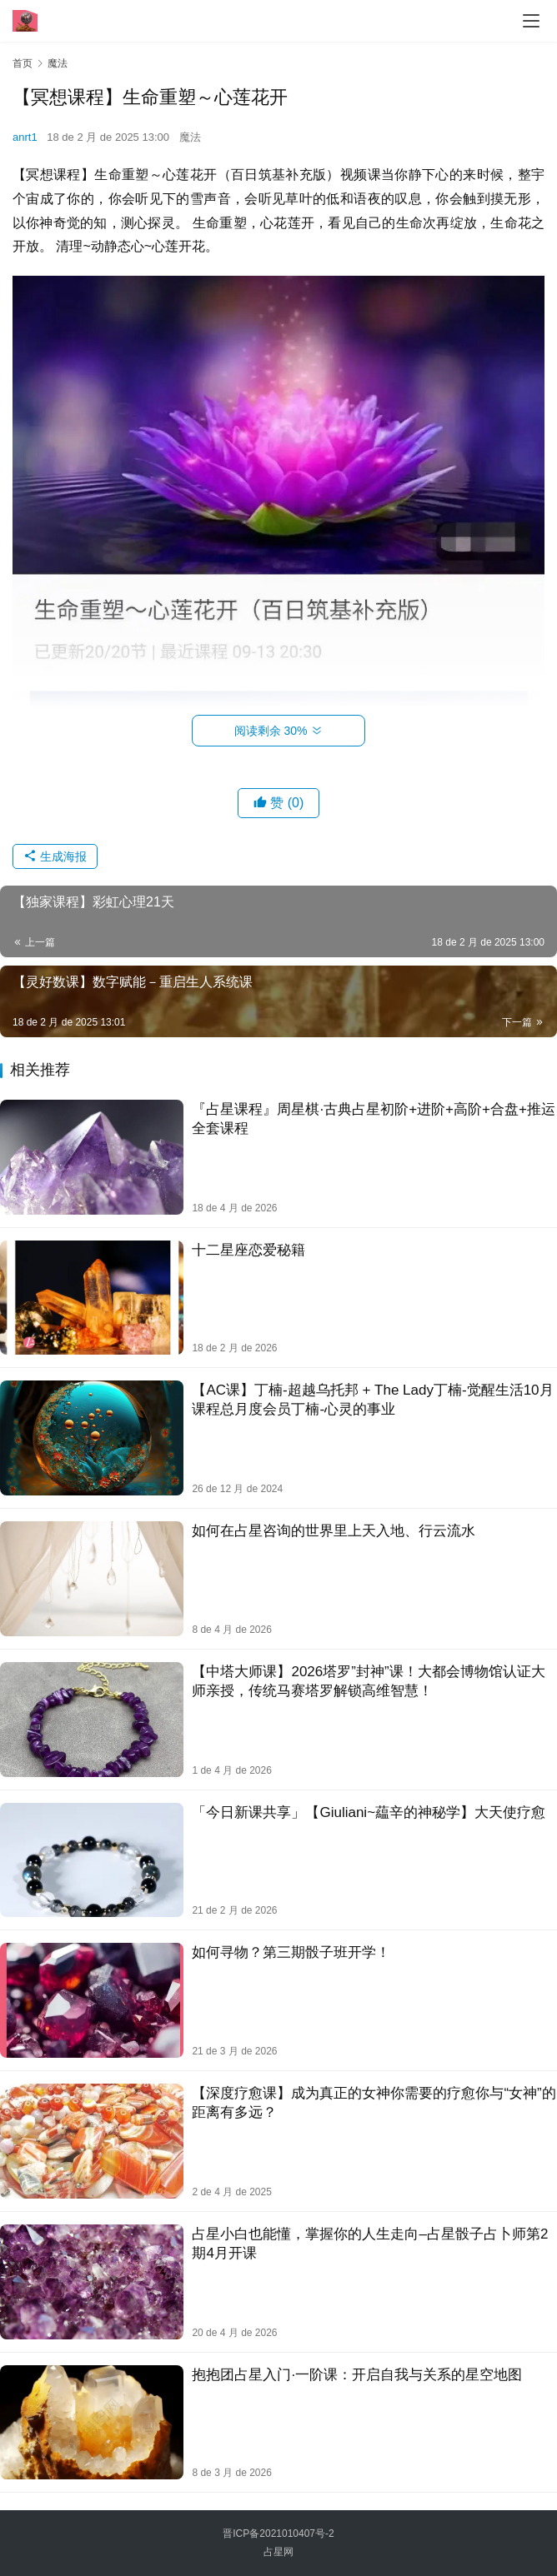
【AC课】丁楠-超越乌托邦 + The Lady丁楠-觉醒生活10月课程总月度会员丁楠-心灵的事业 (372, 1399)
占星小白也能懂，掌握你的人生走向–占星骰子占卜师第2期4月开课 (370, 2243)
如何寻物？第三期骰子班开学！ (291, 1952)
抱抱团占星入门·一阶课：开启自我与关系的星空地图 (357, 2375)
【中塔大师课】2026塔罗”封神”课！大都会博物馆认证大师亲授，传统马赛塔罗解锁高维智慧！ (368, 1681)
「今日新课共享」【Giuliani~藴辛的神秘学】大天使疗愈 (368, 1812)
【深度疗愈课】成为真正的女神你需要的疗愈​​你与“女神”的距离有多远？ (373, 2102)
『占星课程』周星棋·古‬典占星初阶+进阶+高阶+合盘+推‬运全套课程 (373, 1118)
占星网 (278, 2552)
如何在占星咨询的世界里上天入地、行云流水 (333, 1531)
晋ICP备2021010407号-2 (278, 2533)
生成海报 (55, 856)
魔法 (190, 137)
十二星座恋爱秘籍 (248, 1250)
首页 (23, 63)
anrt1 (25, 137)
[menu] (531, 21)
